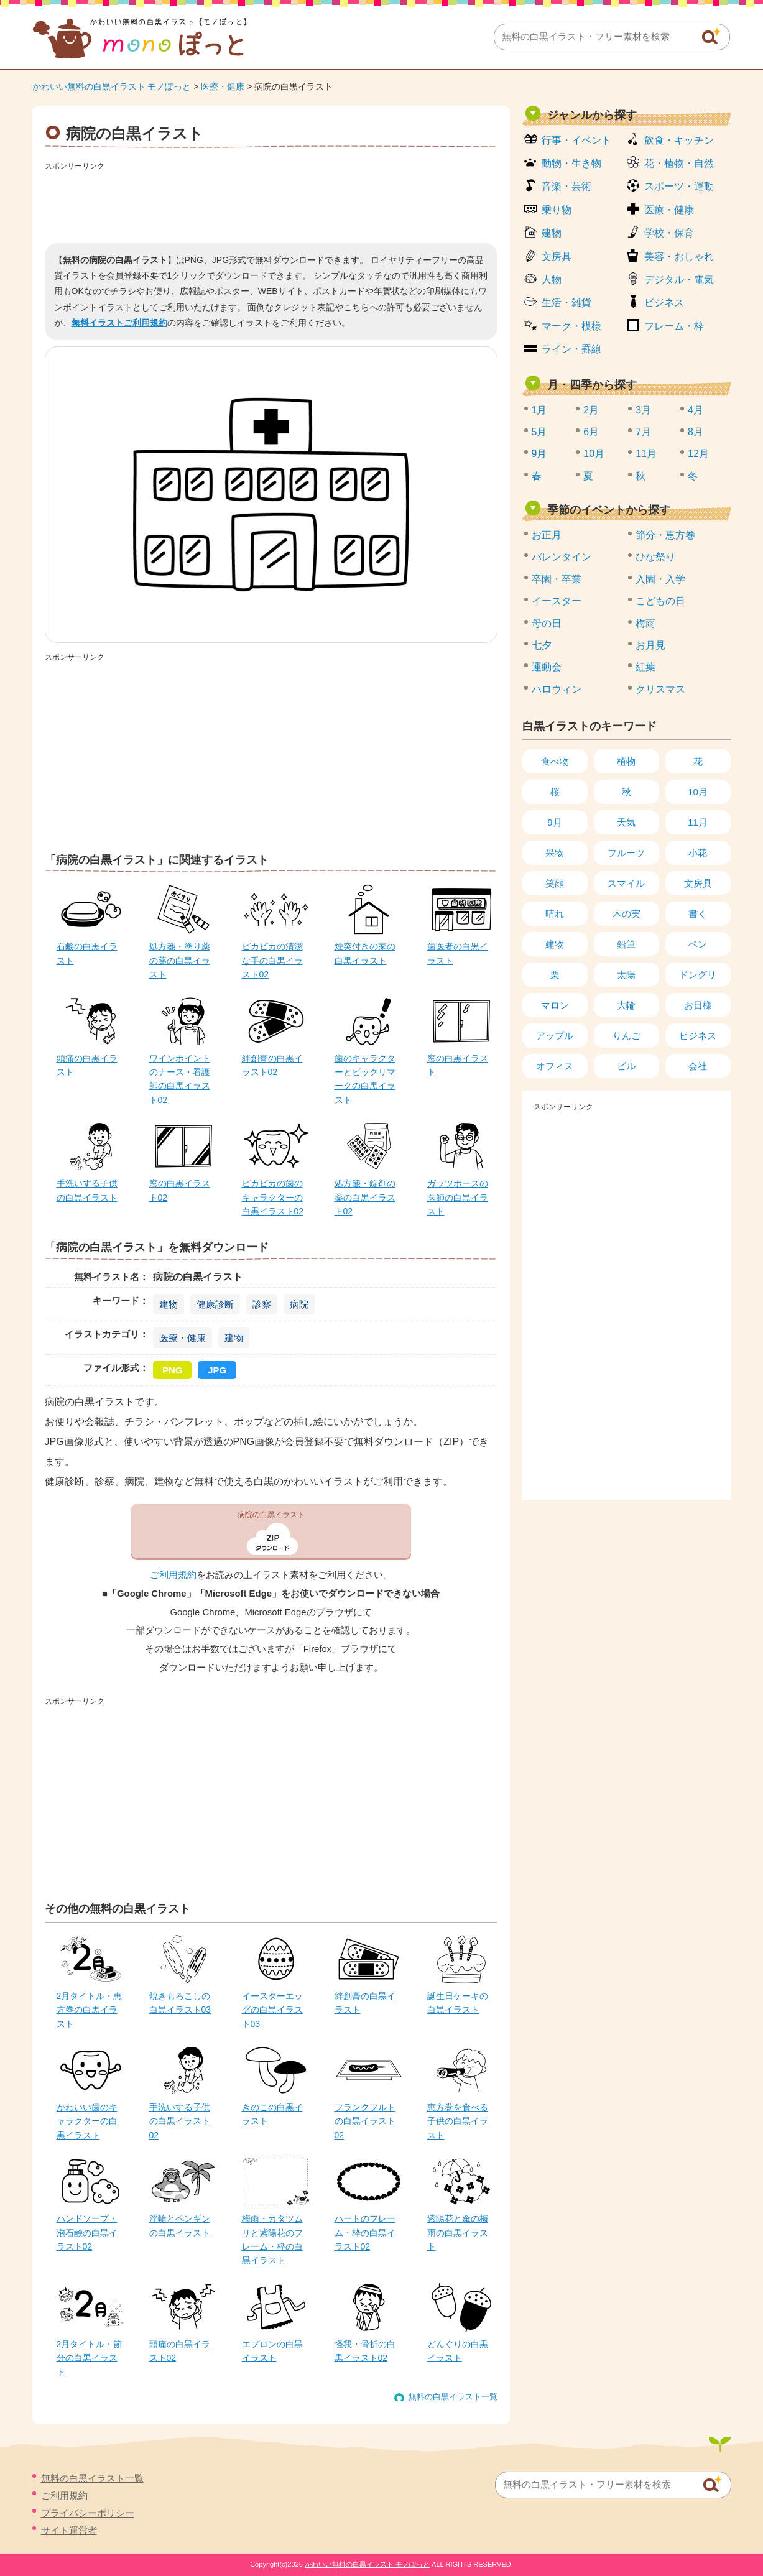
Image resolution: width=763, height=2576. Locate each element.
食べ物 (555, 761)
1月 (539, 410)
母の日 (547, 623)
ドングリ (697, 974)
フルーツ (626, 852)
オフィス (554, 1066)
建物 (168, 1304)
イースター (556, 601)
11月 (646, 453)
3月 (643, 410)
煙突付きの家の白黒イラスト (365, 953)
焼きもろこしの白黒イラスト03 (180, 2003)
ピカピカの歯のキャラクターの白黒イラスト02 (273, 1197)
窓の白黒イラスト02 (179, 1190)
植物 (626, 761)
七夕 (542, 645)
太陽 (626, 974)
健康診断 (215, 1304)
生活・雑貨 (566, 302)
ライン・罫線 (571, 349)
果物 (554, 852)
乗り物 (556, 210)
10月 (593, 453)
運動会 (547, 667)
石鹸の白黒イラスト (87, 953)
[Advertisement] (271, 203)
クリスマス (660, 689)
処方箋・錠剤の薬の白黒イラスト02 (365, 1197)
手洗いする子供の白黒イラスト (87, 1190)
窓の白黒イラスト (457, 1065)
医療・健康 (222, 86)
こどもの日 (660, 601)
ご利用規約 (173, 1575)
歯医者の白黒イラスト (457, 953)
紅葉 (645, 667)
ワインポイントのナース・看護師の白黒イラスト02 (179, 1079)
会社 (697, 1066)
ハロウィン (556, 689)
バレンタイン (561, 557)
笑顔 (554, 883)
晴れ (554, 913)
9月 (539, 453)
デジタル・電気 (679, 279)
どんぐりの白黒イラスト (457, 2351)
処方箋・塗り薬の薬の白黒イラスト (179, 960)
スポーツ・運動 (679, 186)
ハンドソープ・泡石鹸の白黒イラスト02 (87, 2232)
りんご (626, 1035)
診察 (261, 1304)
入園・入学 (660, 579)
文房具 (556, 256)
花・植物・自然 (679, 163)
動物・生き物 (571, 163)
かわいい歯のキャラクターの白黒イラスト (87, 2121)
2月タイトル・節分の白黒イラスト (90, 2358)
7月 (643, 432)
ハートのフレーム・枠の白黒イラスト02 (365, 2232)
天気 (626, 822)
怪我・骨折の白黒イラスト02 (365, 2351)
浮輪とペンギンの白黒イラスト (179, 2225)
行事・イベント (576, 140)
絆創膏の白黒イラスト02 (272, 1065)
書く (697, 913)
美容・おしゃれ (679, 256)
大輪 (626, 1005)
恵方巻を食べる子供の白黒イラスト (457, 2121)
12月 (698, 453)
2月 (591, 410)
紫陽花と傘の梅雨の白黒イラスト (457, 2232)
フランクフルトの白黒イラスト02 (365, 2121)
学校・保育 (669, 233)
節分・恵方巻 (665, 535)
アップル (554, 1035)
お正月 (547, 535)
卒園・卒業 (556, 579)
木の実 (626, 913)
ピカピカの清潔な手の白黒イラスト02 (272, 960)
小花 (697, 852)
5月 (539, 432)
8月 (695, 432)
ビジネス (664, 302)
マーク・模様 (571, 326)
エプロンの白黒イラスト (272, 2351)
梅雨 (645, 623)
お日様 (698, 1005)
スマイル (626, 883)
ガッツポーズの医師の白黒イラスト (457, 1197)
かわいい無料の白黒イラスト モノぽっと (112, 86)
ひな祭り (655, 557)
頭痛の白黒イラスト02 (179, 2351)
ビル (626, 1066)
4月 (695, 410)
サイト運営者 (69, 2530)
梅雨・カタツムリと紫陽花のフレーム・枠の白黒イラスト (272, 2239)
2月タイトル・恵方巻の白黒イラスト (90, 2010)
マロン (555, 1005)
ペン (697, 944)
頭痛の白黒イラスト (87, 1065)
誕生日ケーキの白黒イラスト (457, 2003)
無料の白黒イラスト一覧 (453, 2396)
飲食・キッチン (679, 140)
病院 (299, 1304)
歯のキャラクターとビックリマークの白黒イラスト (365, 1079)
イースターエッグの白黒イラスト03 (272, 2010)
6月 (591, 432)
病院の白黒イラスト (271, 1514)
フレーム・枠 (674, 326)
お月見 (650, 645)
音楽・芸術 (566, 186)
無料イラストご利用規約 (119, 323)
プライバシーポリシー (87, 2513)
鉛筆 (626, 944)
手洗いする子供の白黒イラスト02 (179, 2121)
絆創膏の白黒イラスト (365, 2003)
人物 (552, 279)
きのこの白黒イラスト (272, 2114)
